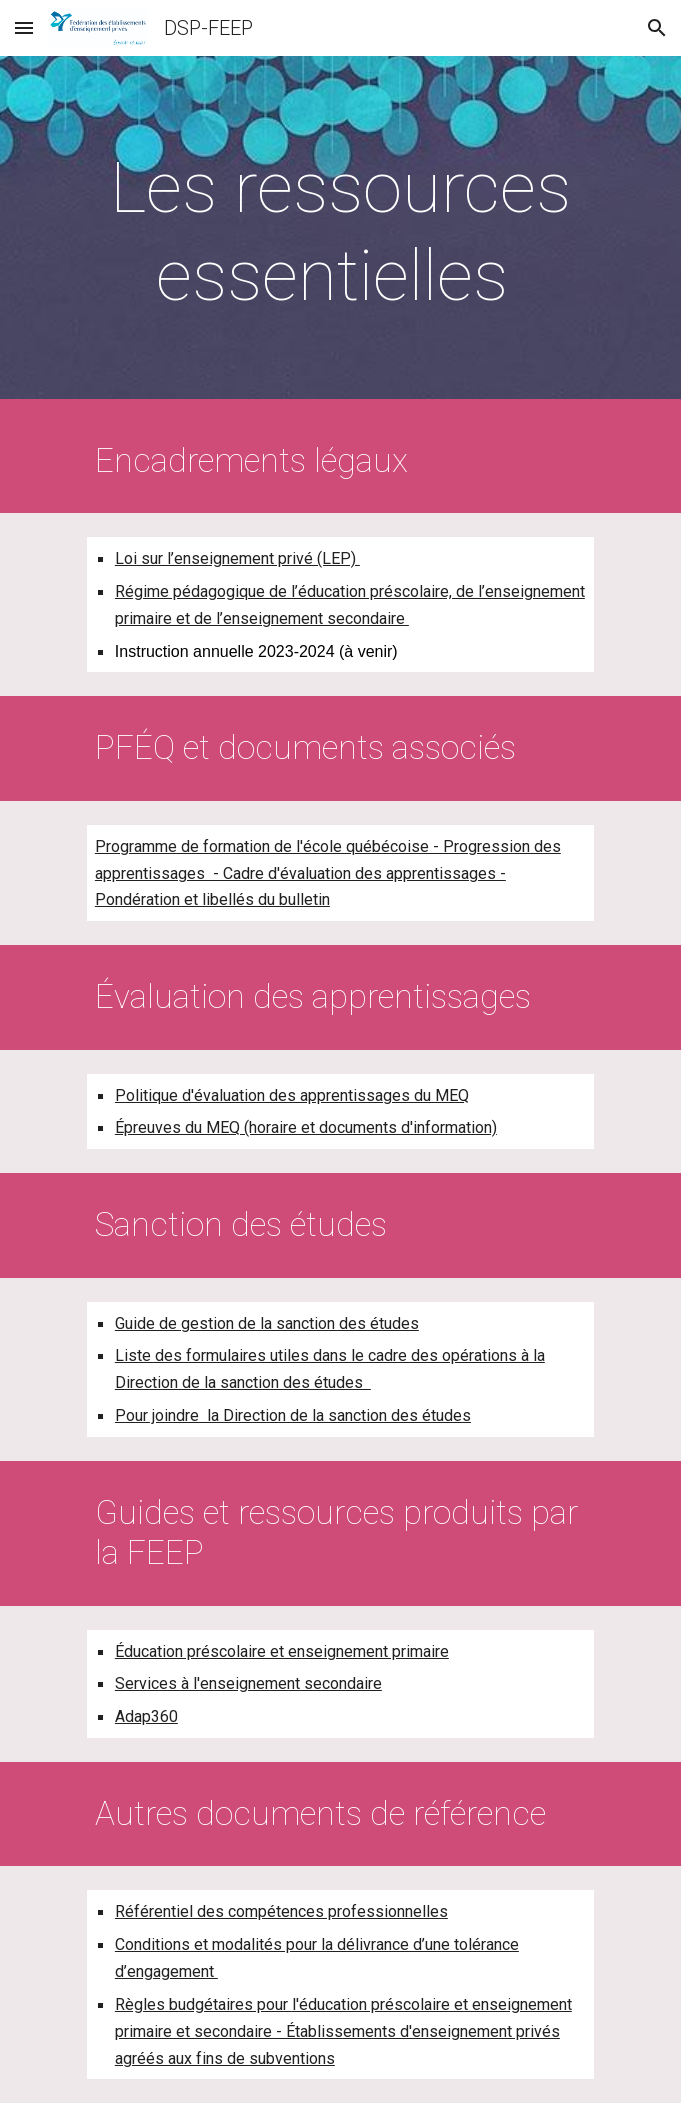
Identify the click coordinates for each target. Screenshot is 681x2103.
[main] (340, 232)
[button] (24, 27)
